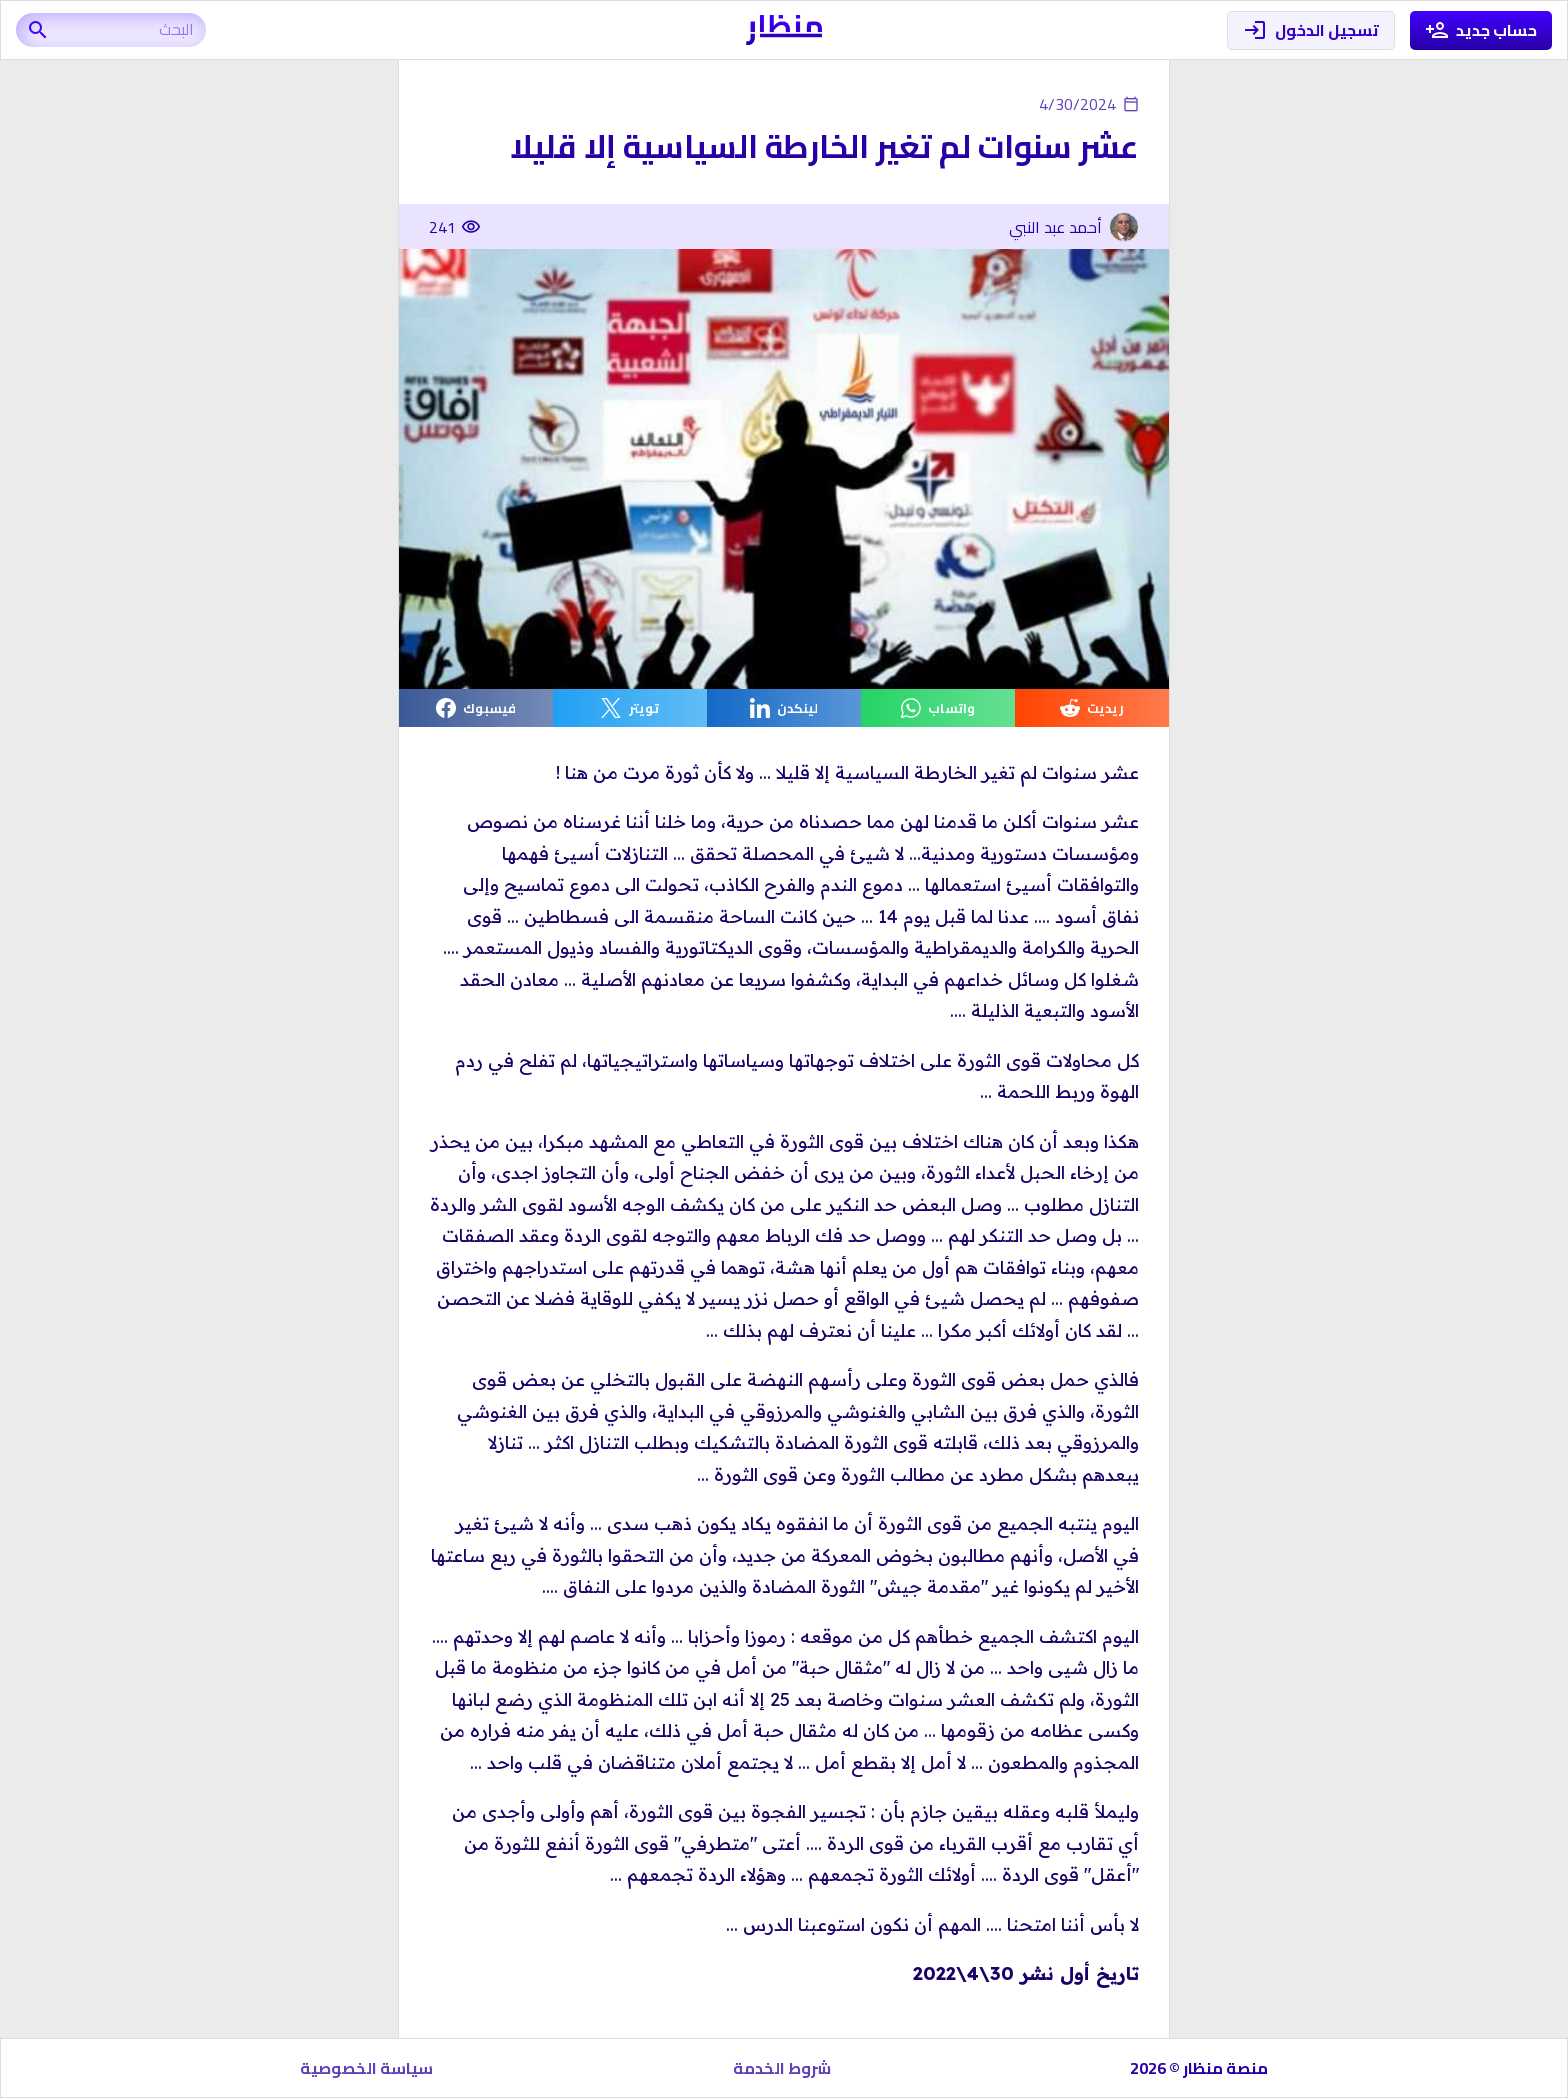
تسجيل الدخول (1311, 30)
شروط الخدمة (782, 2068)
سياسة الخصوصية (366, 2068)
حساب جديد (1481, 30)
